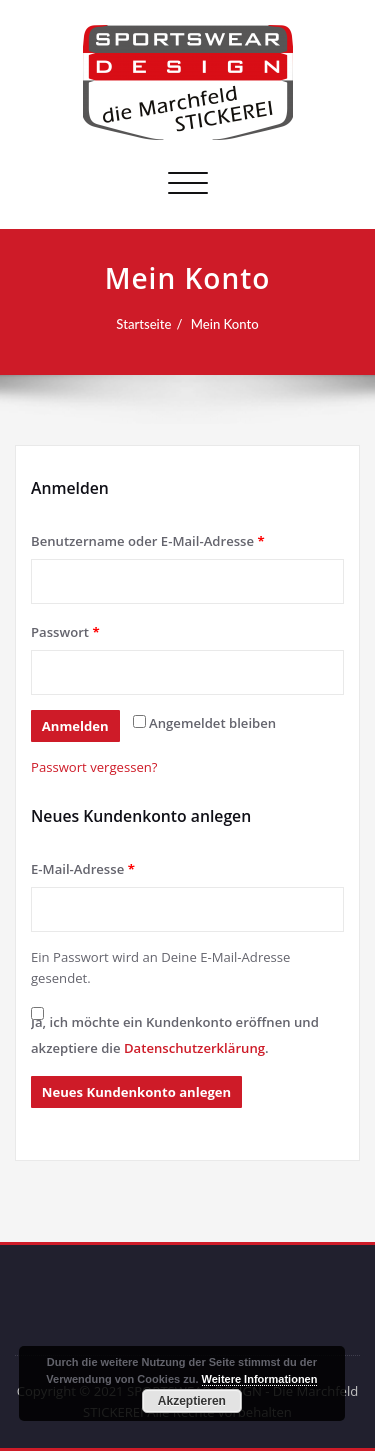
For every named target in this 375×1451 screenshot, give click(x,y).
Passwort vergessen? (94, 767)
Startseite (143, 324)
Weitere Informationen (260, 1379)
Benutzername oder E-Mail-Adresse (148, 541)
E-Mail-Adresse (83, 869)
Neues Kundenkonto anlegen (136, 1092)
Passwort (65, 632)
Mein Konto (225, 324)
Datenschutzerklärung (194, 1048)
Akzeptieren (192, 1401)
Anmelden (75, 726)
